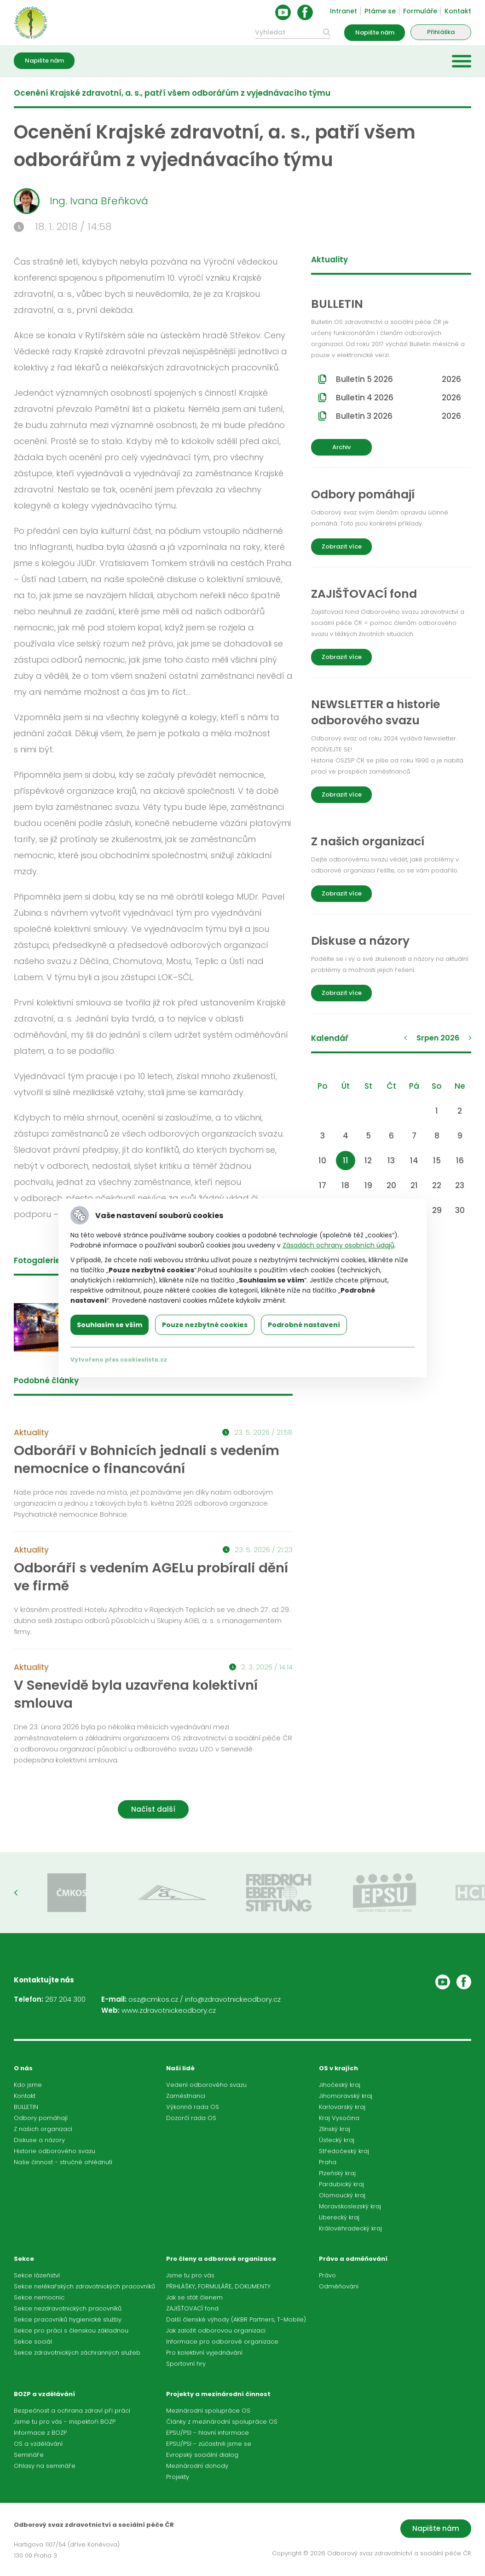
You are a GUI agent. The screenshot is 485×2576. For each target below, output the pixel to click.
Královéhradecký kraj (350, 2228)
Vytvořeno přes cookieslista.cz (118, 1359)
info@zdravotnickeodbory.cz (233, 1999)
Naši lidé (180, 2068)
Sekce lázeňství (37, 2275)
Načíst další (153, 1809)
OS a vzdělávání (38, 2443)
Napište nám (374, 32)
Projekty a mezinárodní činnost (218, 2394)
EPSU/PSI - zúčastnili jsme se (208, 2443)
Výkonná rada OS (192, 2106)
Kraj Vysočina (339, 2118)
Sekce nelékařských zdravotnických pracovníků (84, 2286)
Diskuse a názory (39, 2140)
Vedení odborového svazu (206, 2084)
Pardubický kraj (341, 2184)
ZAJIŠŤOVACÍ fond (192, 2308)
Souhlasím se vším (109, 1324)
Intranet (343, 11)
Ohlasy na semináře (44, 2465)
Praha (327, 2162)
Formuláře (420, 11)
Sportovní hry (186, 2363)
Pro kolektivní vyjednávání (204, 2352)
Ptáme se (380, 11)
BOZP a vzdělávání (44, 2394)
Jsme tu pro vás (190, 2275)
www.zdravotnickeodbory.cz (168, 2010)
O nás (23, 2068)
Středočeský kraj (344, 2151)
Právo (327, 2275)
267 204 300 (65, 1999)
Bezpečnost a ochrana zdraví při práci (72, 2410)
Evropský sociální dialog (202, 2454)
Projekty (177, 2476)
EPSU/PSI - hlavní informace (207, 2432)
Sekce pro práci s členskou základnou (71, 2330)
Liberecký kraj (339, 2217)
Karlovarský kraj (342, 2106)
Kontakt (458, 11)
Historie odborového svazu (54, 2151)
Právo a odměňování (353, 2258)
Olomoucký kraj (342, 2195)
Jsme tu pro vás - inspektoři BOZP (64, 2421)
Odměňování (338, 2286)
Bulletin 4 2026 (398, 397)
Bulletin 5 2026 (398, 379)
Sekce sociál (33, 2341)
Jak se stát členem (194, 2297)
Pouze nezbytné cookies (205, 1324)
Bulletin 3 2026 (398, 416)
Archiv (341, 447)
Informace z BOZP (40, 2432)
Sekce (24, 2258)
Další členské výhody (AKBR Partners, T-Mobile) (236, 2319)
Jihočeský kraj (339, 2084)
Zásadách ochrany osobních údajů (338, 1245)
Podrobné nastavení (304, 1324)
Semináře (29, 2454)
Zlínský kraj (334, 2129)
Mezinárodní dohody (197, 2465)
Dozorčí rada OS (191, 2118)
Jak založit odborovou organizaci (216, 2330)
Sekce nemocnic (39, 2297)
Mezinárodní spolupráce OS (208, 2410)
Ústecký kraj (336, 2140)
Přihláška (441, 32)
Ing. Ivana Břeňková (81, 201)
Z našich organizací (43, 2129)
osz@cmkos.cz (153, 1999)
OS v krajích (338, 2068)
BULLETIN (26, 2106)
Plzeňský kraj (337, 2173)
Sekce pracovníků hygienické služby (67, 2319)
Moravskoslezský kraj (350, 2206)
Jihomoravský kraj (345, 2095)
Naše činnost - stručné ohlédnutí (63, 2162)
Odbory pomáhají (41, 2118)
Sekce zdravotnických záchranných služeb (77, 2352)
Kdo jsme (28, 2084)
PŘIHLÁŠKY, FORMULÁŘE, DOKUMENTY (218, 2286)
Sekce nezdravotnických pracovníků (67, 2308)
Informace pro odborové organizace (222, 2341)
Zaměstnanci (185, 2095)
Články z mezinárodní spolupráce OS (221, 2421)
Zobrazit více (342, 546)
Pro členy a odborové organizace (221, 2258)
